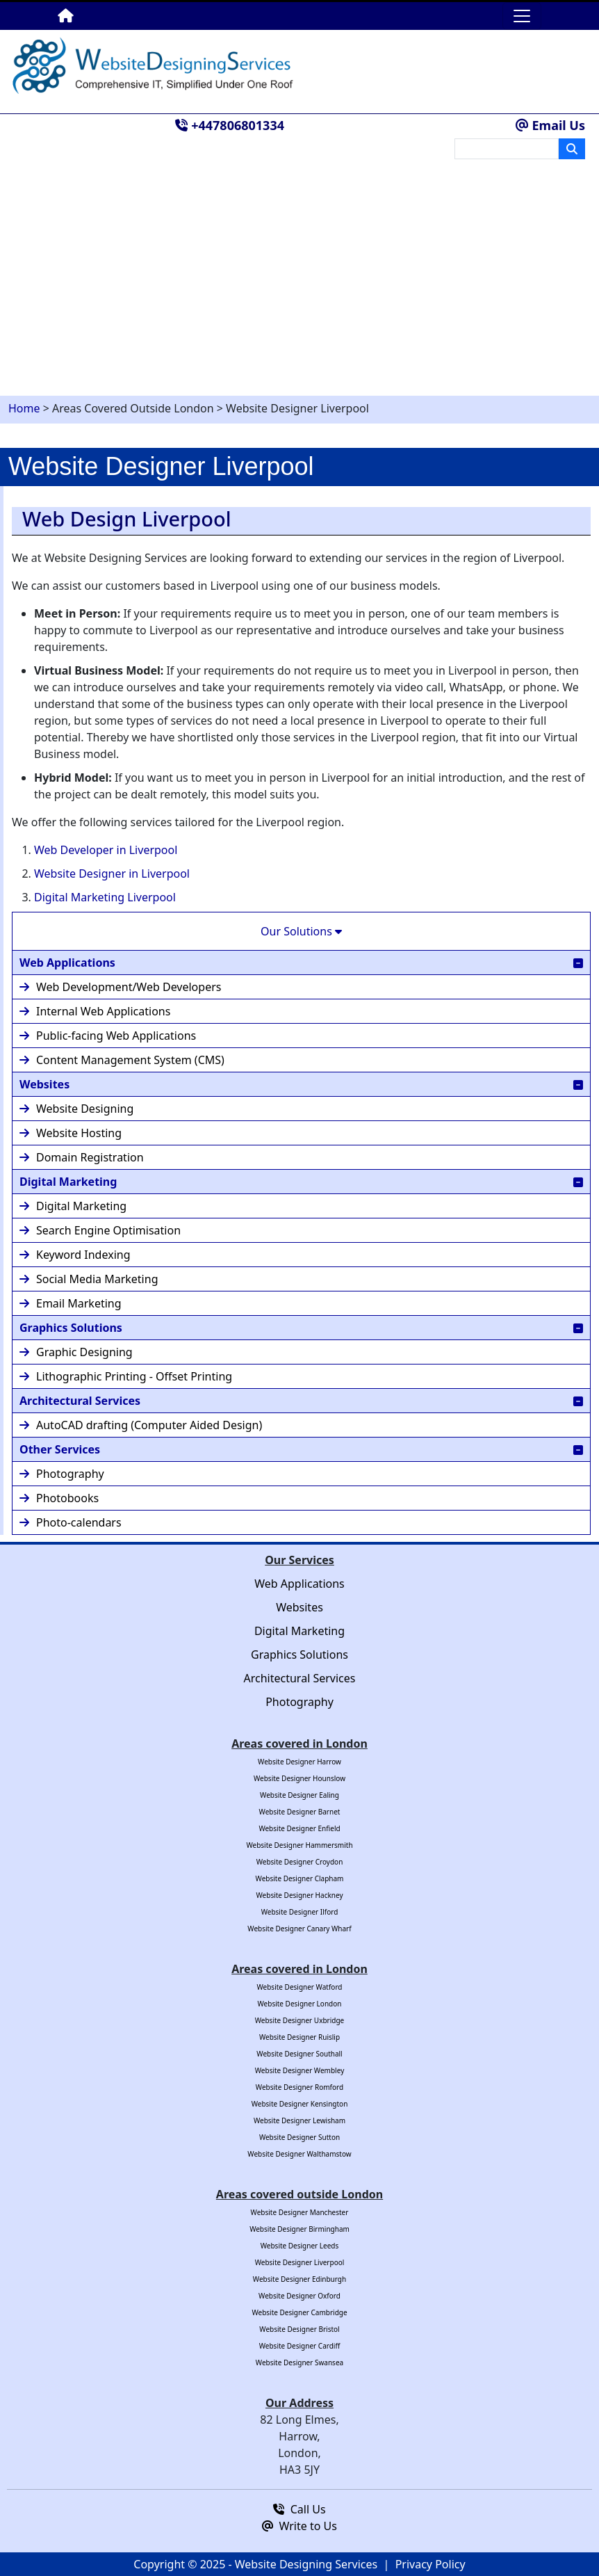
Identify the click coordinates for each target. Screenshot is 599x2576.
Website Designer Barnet (299, 1812)
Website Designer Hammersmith (299, 1845)
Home (24, 408)
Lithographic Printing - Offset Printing (125, 1376)
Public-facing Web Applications (107, 1035)
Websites (301, 1084)
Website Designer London (300, 2004)
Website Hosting (70, 1133)
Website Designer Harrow (299, 1761)
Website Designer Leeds (300, 2246)
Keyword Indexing (75, 1254)
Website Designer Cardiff (299, 2346)
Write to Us (299, 2526)
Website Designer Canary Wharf (299, 1928)
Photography (61, 1473)
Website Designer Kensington (300, 2104)
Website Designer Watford (299, 1987)
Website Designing (76, 1108)
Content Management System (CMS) (121, 1060)
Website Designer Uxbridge (300, 2020)
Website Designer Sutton (299, 2137)
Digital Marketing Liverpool (105, 897)
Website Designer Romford (299, 2087)
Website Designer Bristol (299, 2329)
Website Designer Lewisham (299, 2120)
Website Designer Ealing (299, 1795)
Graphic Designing (76, 1352)
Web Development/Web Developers (120, 987)
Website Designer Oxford (299, 2296)
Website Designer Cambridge (299, 2312)
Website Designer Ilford (299, 1912)
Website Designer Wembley (299, 2070)
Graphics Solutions (301, 1327)
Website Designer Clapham (300, 1878)
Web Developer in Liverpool (105, 850)
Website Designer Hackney (299, 1895)
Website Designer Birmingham (299, 2229)
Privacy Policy (430, 2564)
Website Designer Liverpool (300, 2262)
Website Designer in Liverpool (112, 873)
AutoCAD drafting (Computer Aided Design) (140, 1425)
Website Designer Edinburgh (299, 2279)
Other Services (301, 1449)
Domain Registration (81, 1157)
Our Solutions (301, 931)
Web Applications (301, 962)
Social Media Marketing (88, 1279)
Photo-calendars (70, 1522)
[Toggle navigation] (521, 16)
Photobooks (59, 1498)
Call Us (299, 2509)
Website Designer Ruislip (299, 2037)
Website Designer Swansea (299, 2362)
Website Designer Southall (299, 2054)
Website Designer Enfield (299, 1828)
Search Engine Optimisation (100, 1230)
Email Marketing (70, 1303)
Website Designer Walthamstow (299, 2154)
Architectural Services (301, 1400)
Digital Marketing (301, 1181)
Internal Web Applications (94, 1011)
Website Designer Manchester (300, 2212)
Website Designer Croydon (299, 1862)
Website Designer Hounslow (299, 1778)
